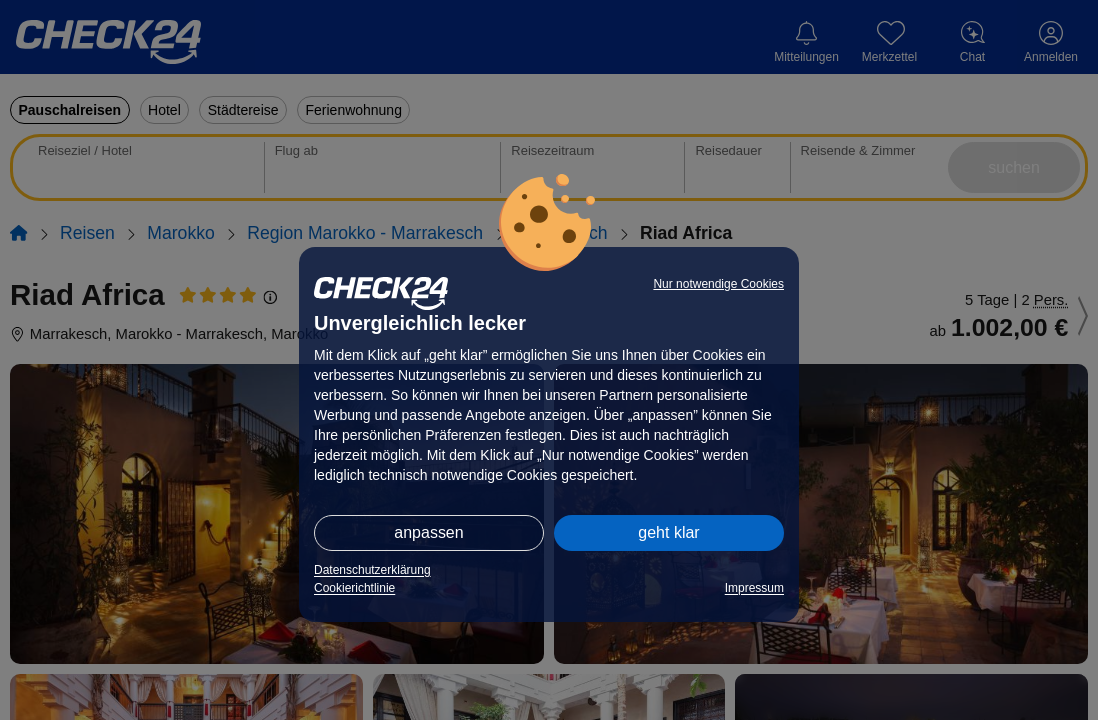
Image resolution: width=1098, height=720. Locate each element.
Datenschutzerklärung (372, 570)
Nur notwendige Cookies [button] (718, 284)
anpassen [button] (428, 532)
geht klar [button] (668, 532)
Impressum (754, 588)
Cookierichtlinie (354, 588)
